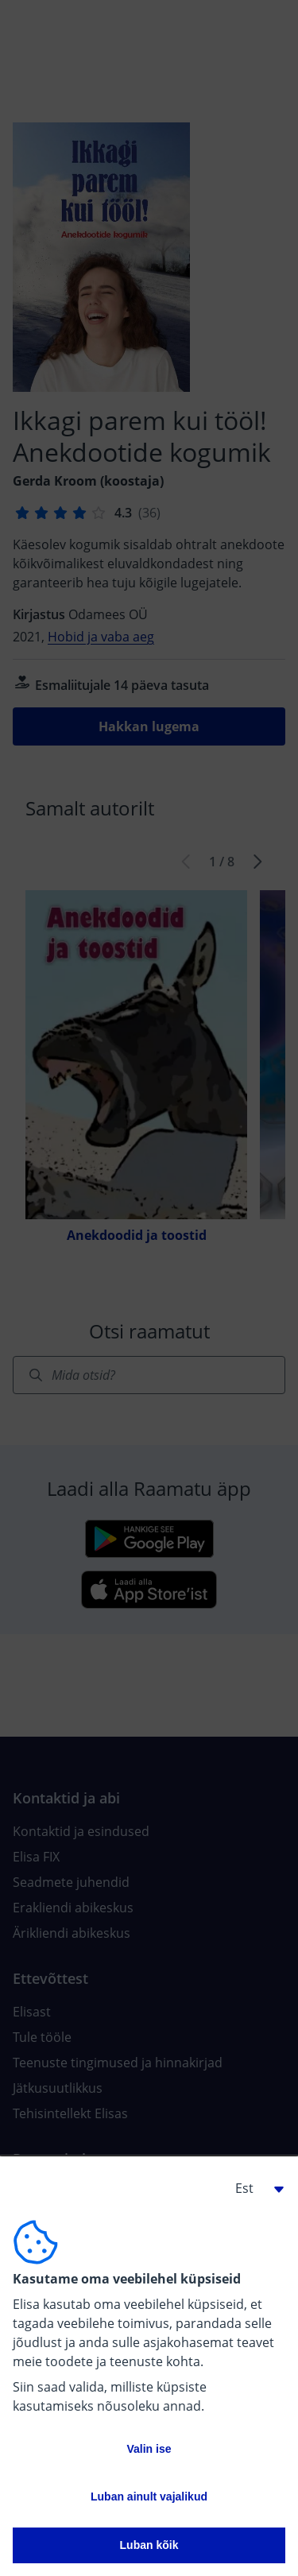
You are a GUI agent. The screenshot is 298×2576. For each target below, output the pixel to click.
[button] (253, 2188)
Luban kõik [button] (149, 2545)
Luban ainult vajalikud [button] (149, 2496)
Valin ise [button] (148, 2448)
